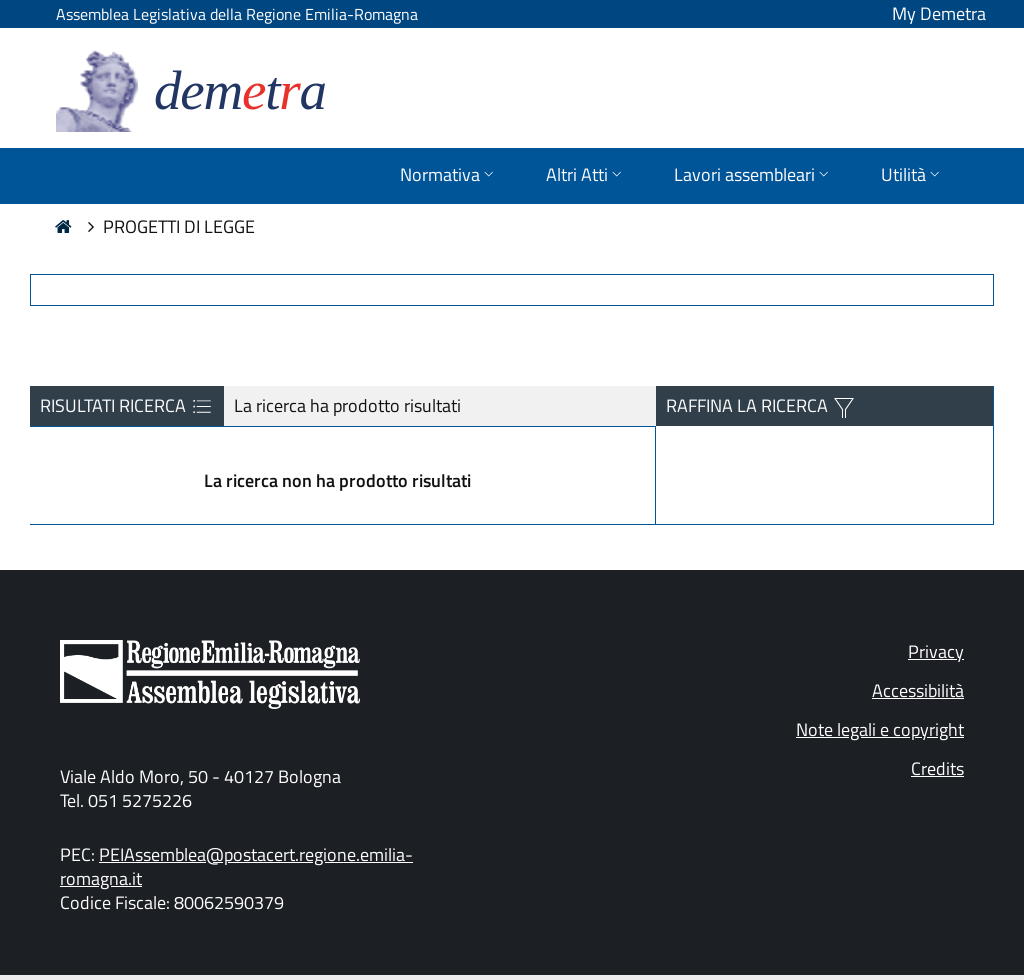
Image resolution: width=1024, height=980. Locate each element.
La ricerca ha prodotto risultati (347, 405)
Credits (937, 768)
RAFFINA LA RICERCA (749, 405)
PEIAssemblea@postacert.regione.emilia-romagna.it (236, 866)
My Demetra (939, 13)
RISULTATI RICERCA (127, 406)
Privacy (936, 651)
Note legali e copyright (880, 729)
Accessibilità (918, 690)
